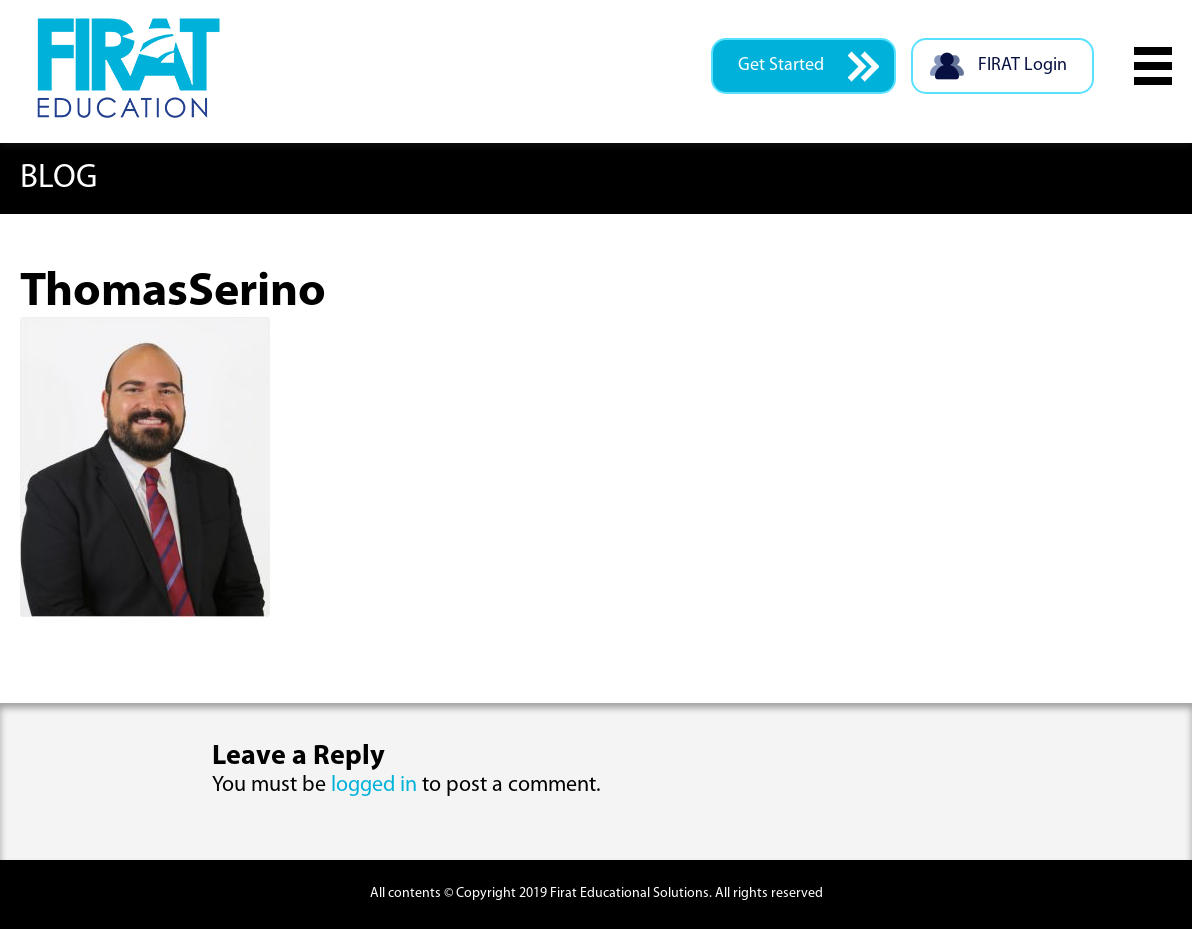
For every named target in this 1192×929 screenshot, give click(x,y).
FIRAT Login (997, 66)
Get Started (808, 66)
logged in (374, 785)
